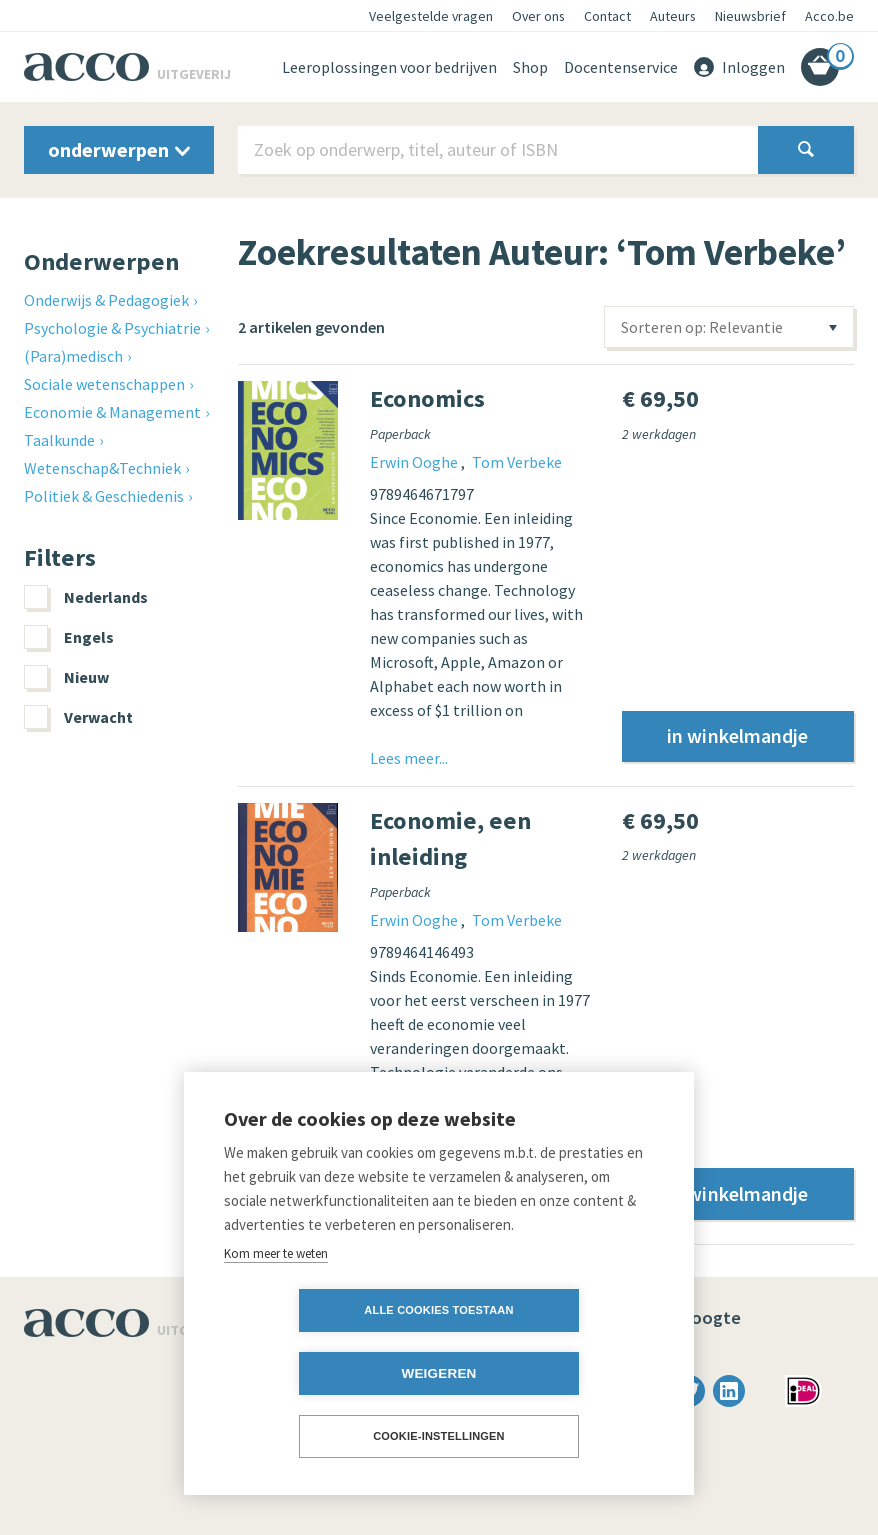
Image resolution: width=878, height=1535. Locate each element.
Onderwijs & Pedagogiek (106, 300)
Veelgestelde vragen (431, 16)
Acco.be (829, 16)
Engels (69, 637)
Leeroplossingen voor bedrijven (389, 67)
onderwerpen (119, 149)
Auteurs (673, 16)
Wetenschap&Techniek (102, 468)
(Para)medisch (73, 356)
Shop (530, 67)
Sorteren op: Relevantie (702, 327)
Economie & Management (112, 412)
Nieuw (66, 677)
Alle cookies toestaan (323, 1373)
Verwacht (78, 717)
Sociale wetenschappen (104, 384)
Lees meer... (409, 758)
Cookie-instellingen (439, 1436)
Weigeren (553, 1373)
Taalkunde (59, 440)
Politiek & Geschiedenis (104, 496)
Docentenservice (621, 67)
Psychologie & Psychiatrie (112, 328)
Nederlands (86, 597)
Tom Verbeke (517, 462)
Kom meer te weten (276, 1315)
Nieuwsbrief (750, 16)
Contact (607, 16)
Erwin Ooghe (415, 462)
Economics (427, 398)
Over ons (538, 16)
